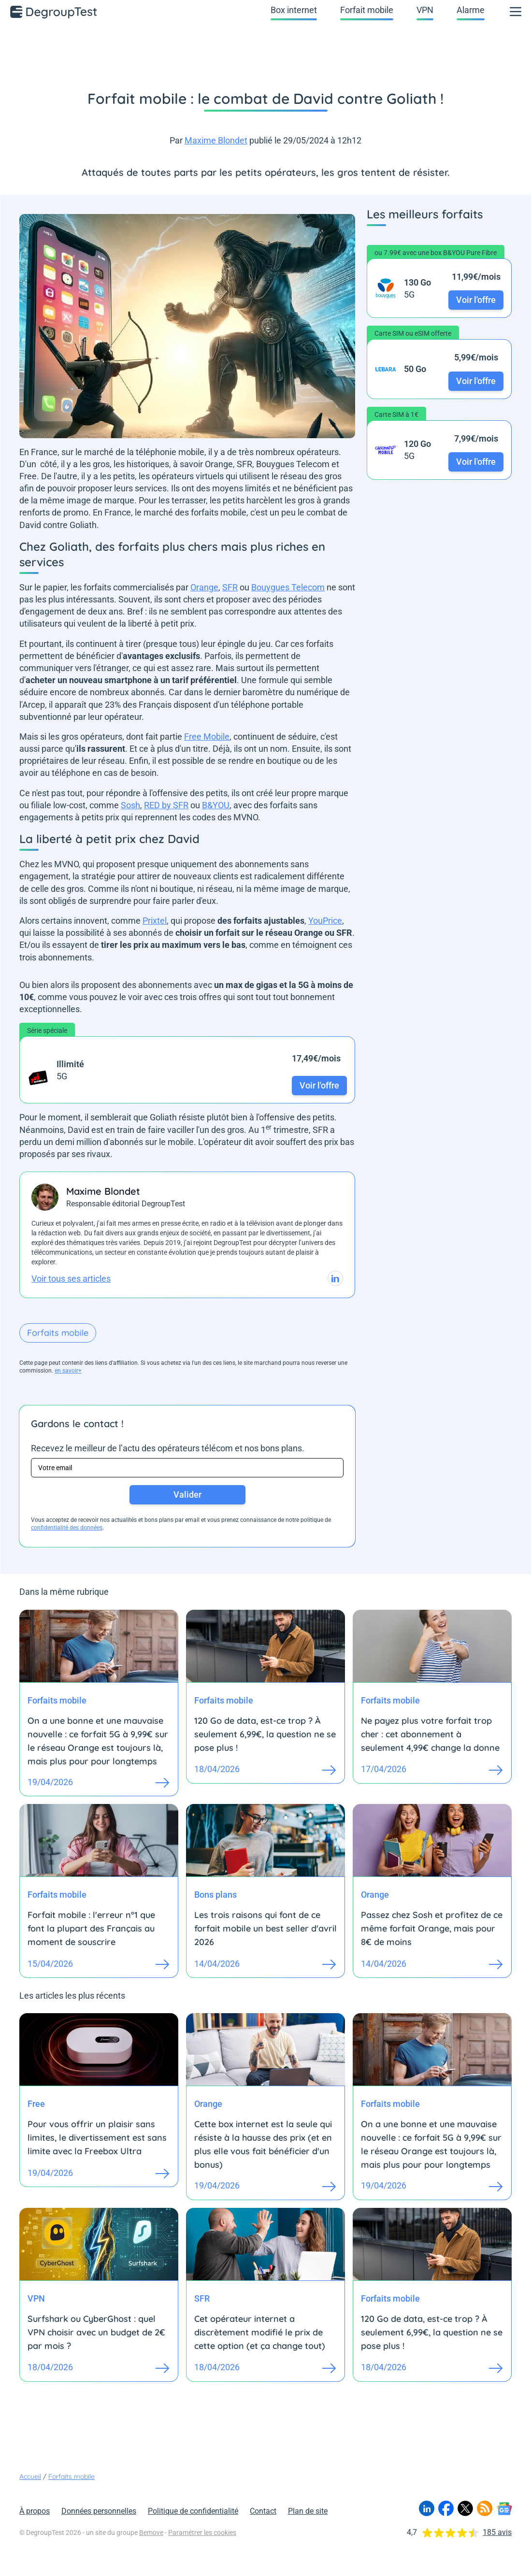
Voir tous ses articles (71, 1279)
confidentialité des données (66, 1527)
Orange (204, 587)
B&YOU (216, 805)
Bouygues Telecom (288, 587)
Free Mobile (207, 736)
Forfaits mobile (57, 1332)
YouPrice (325, 921)
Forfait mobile (366, 10)
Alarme (471, 10)
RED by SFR (166, 805)
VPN (424, 10)
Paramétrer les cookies (202, 2532)
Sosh (130, 805)
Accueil (30, 2476)
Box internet (294, 10)
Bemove (151, 2532)
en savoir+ (68, 1370)
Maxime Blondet (216, 140)
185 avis (497, 2532)
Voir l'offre (319, 1085)
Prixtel (155, 921)
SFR (230, 587)
